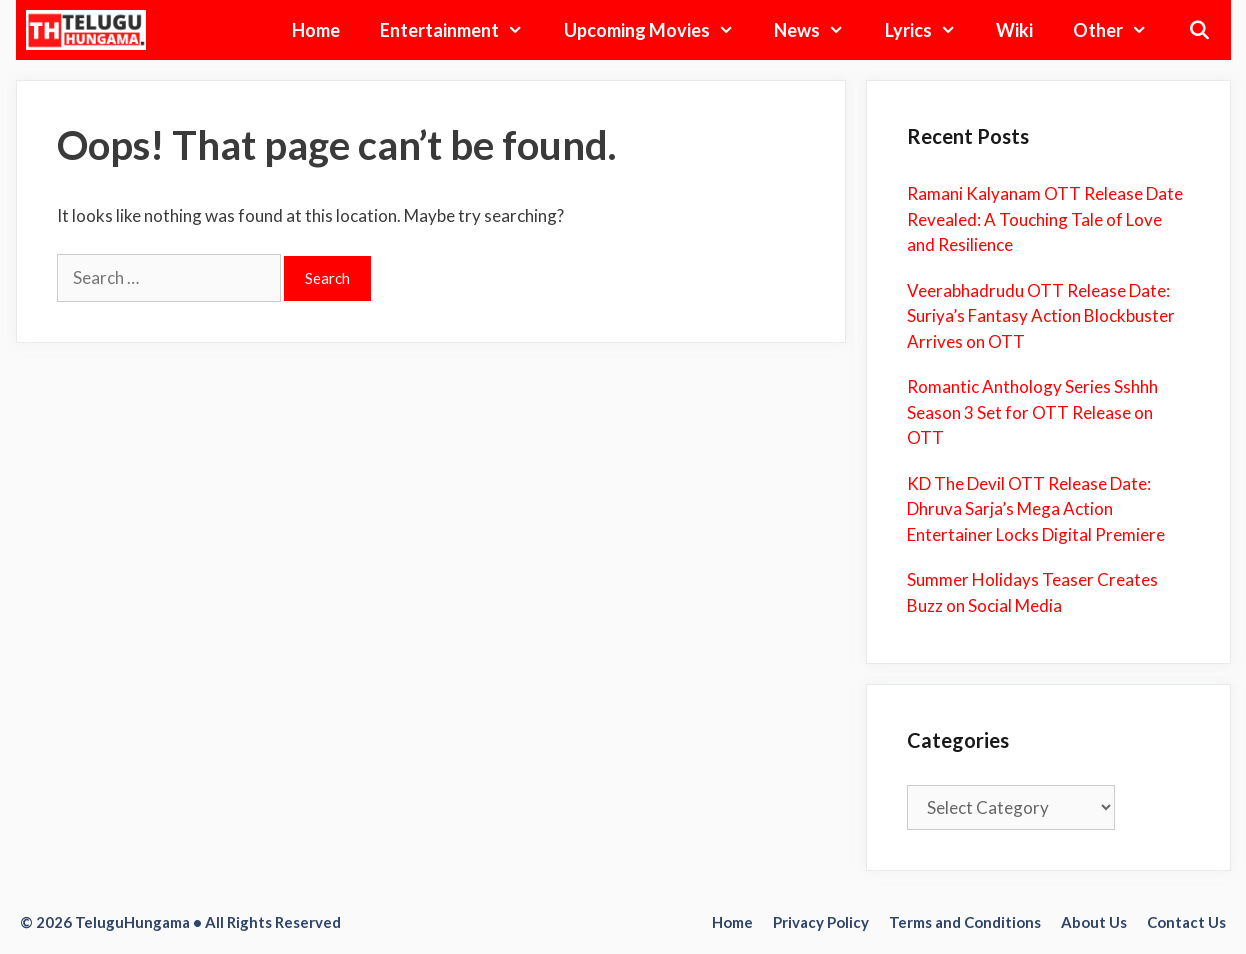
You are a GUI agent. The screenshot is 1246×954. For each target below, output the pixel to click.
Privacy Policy (821, 922)
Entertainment (461, 30)
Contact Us (1186, 922)
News (819, 30)
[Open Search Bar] (1198, 30)
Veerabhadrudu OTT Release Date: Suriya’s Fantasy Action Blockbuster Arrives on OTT (1041, 316)
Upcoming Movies (659, 30)
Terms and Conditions (965, 922)
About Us (1094, 922)
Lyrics (930, 30)
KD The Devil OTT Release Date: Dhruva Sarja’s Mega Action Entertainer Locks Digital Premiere (1036, 509)
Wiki (1014, 30)
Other (1120, 30)
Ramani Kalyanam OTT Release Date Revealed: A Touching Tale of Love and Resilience (1045, 219)
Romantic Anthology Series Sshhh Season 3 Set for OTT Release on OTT (1032, 412)
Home (316, 30)
